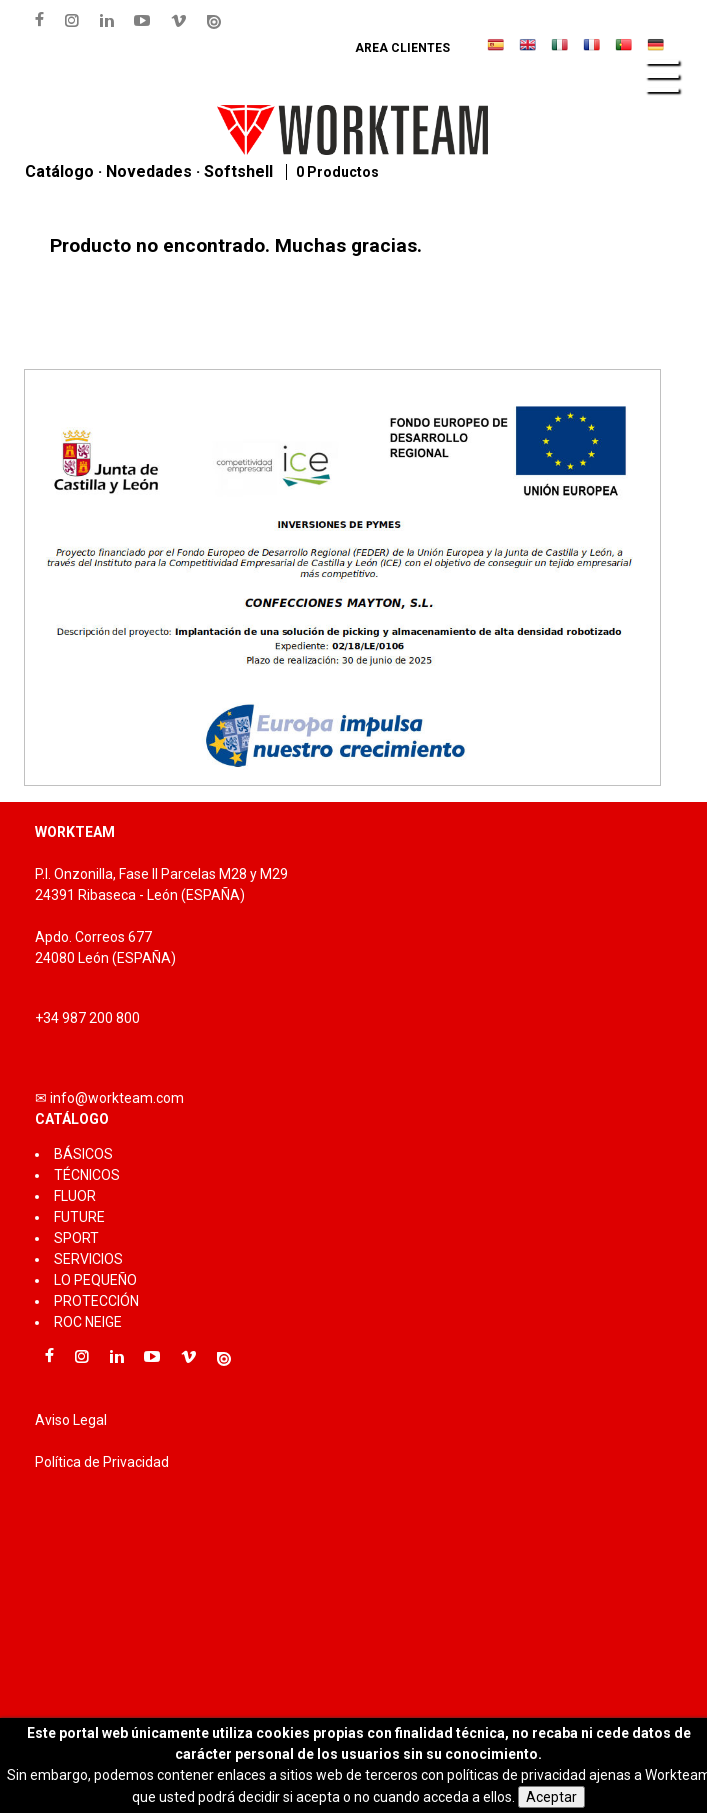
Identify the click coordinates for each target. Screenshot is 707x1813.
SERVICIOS (88, 1259)
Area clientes (402, 48)
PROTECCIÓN (96, 1301)
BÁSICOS (83, 1154)
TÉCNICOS (87, 1175)
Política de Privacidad (102, 1462)
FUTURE (79, 1217)
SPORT (76, 1238)
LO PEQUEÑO (95, 1280)
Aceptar (551, 1797)
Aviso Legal (71, 1420)
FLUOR (75, 1196)
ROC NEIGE (88, 1322)
